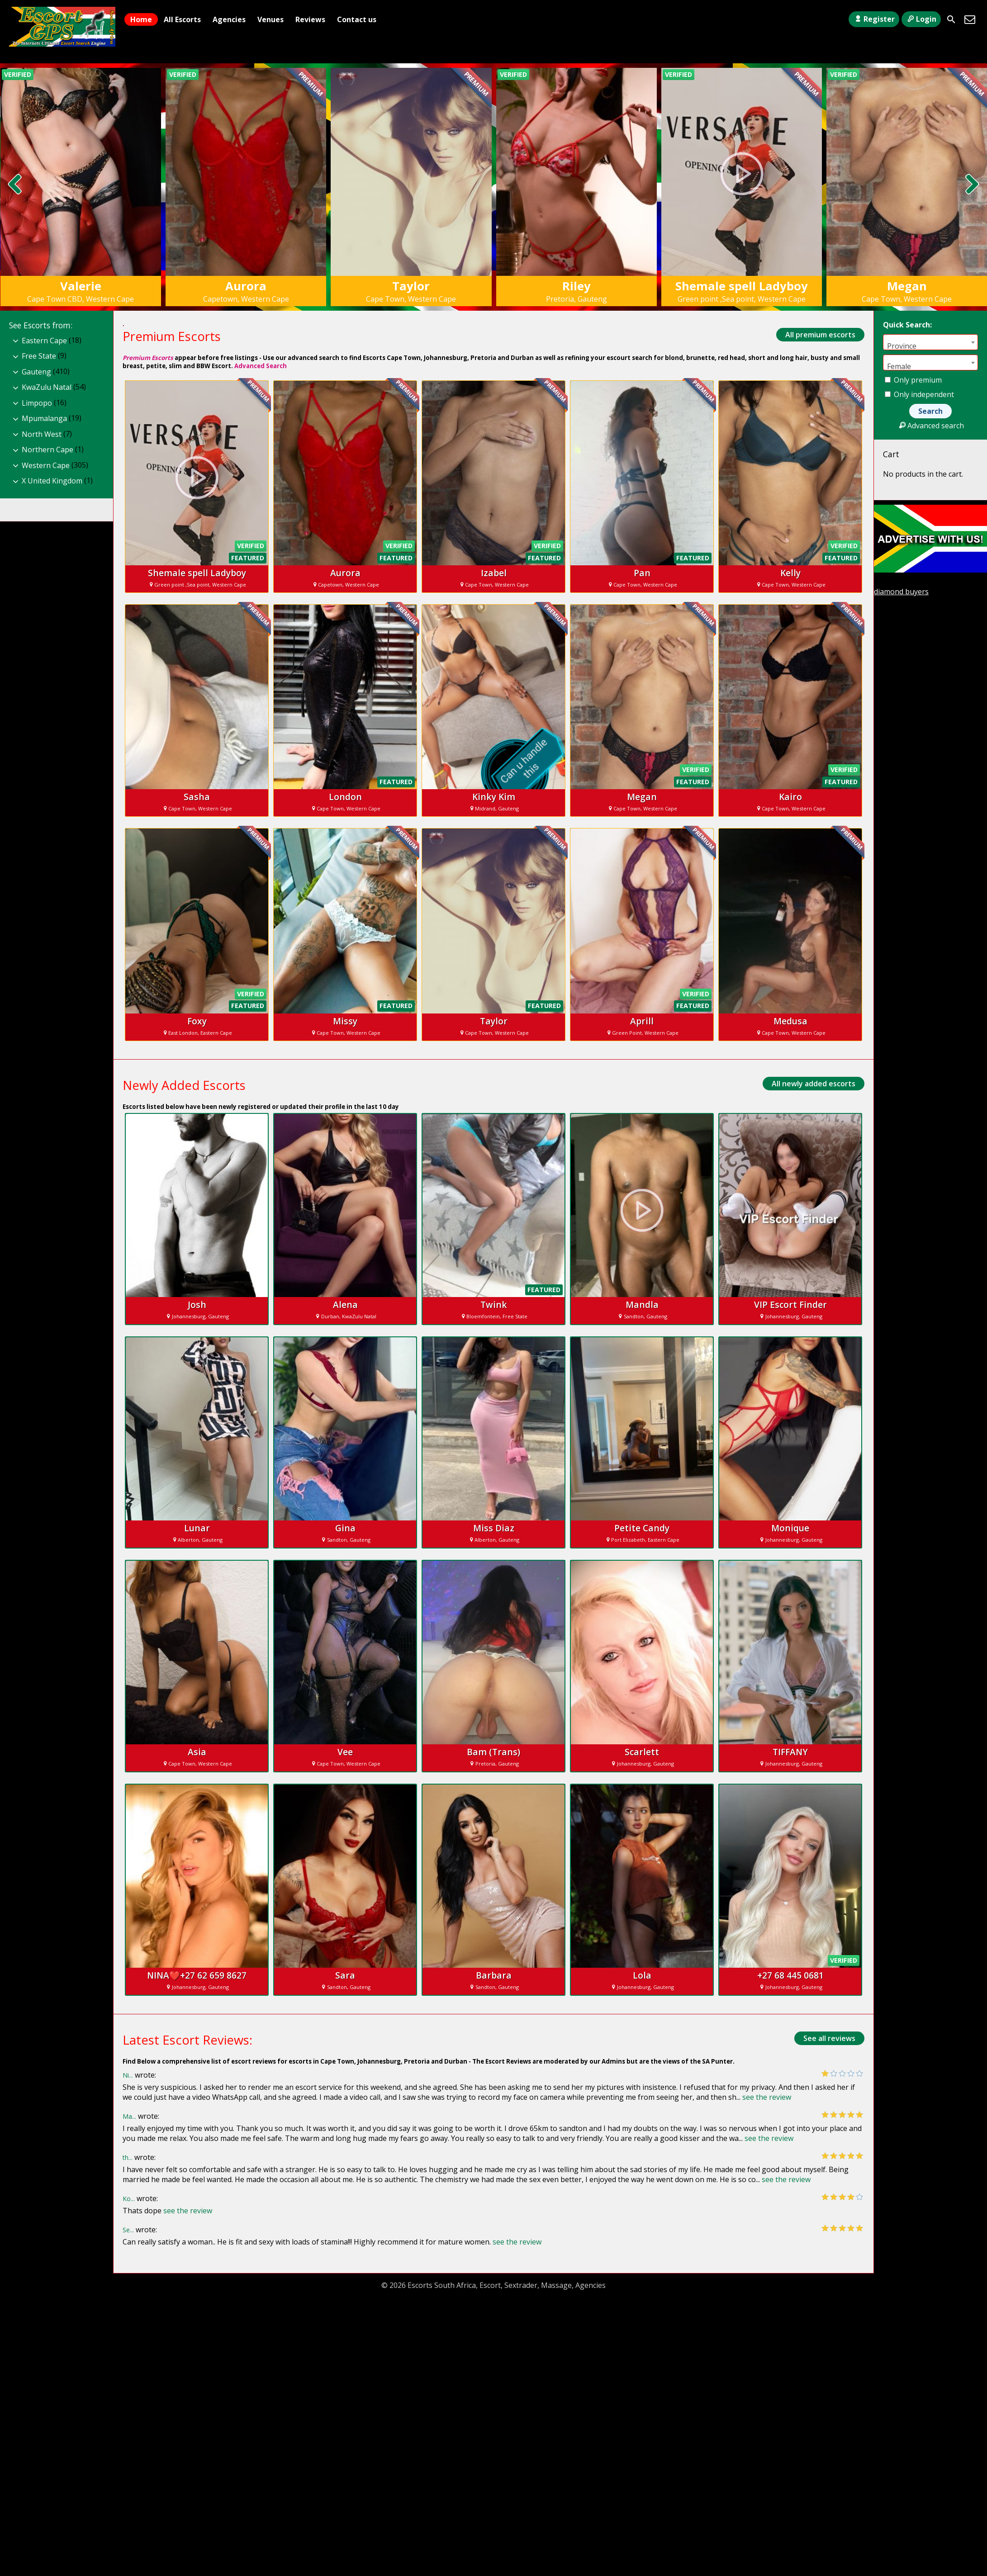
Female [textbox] (899, 366)
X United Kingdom (52, 481)
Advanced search (930, 426)
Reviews (310, 19)
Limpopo (37, 403)
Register (873, 19)
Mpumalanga (44, 418)
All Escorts (182, 19)
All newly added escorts (813, 1084)
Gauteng (36, 372)
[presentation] (15, 185)
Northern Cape (47, 450)
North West (42, 434)
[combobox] (930, 342)
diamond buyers (901, 592)
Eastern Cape (44, 341)
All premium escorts (820, 335)
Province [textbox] (901, 345)
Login (921, 19)
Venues (270, 19)
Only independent (919, 394)
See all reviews (829, 2038)
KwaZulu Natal (46, 387)
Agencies (229, 19)
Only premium (913, 380)
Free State (39, 356)
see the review (766, 2097)
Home (141, 19)
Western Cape (46, 465)
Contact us (356, 19)
